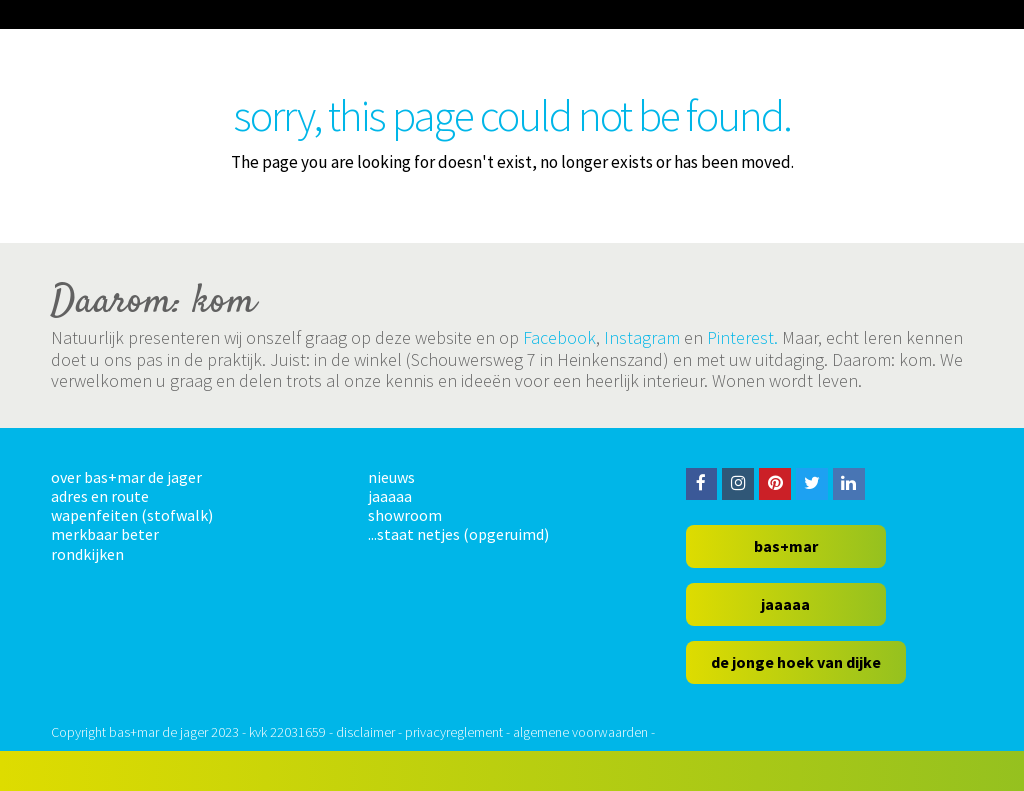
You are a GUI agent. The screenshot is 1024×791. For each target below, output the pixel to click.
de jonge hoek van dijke (796, 662)
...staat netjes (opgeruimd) (458, 534)
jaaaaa (390, 496)
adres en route (100, 496)
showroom (405, 515)
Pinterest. (742, 337)
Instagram (642, 337)
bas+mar (786, 546)
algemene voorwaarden (580, 732)
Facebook (559, 337)
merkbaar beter (105, 534)
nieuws (391, 477)
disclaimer (365, 732)
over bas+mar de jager (126, 477)
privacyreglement (454, 732)
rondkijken (87, 554)
